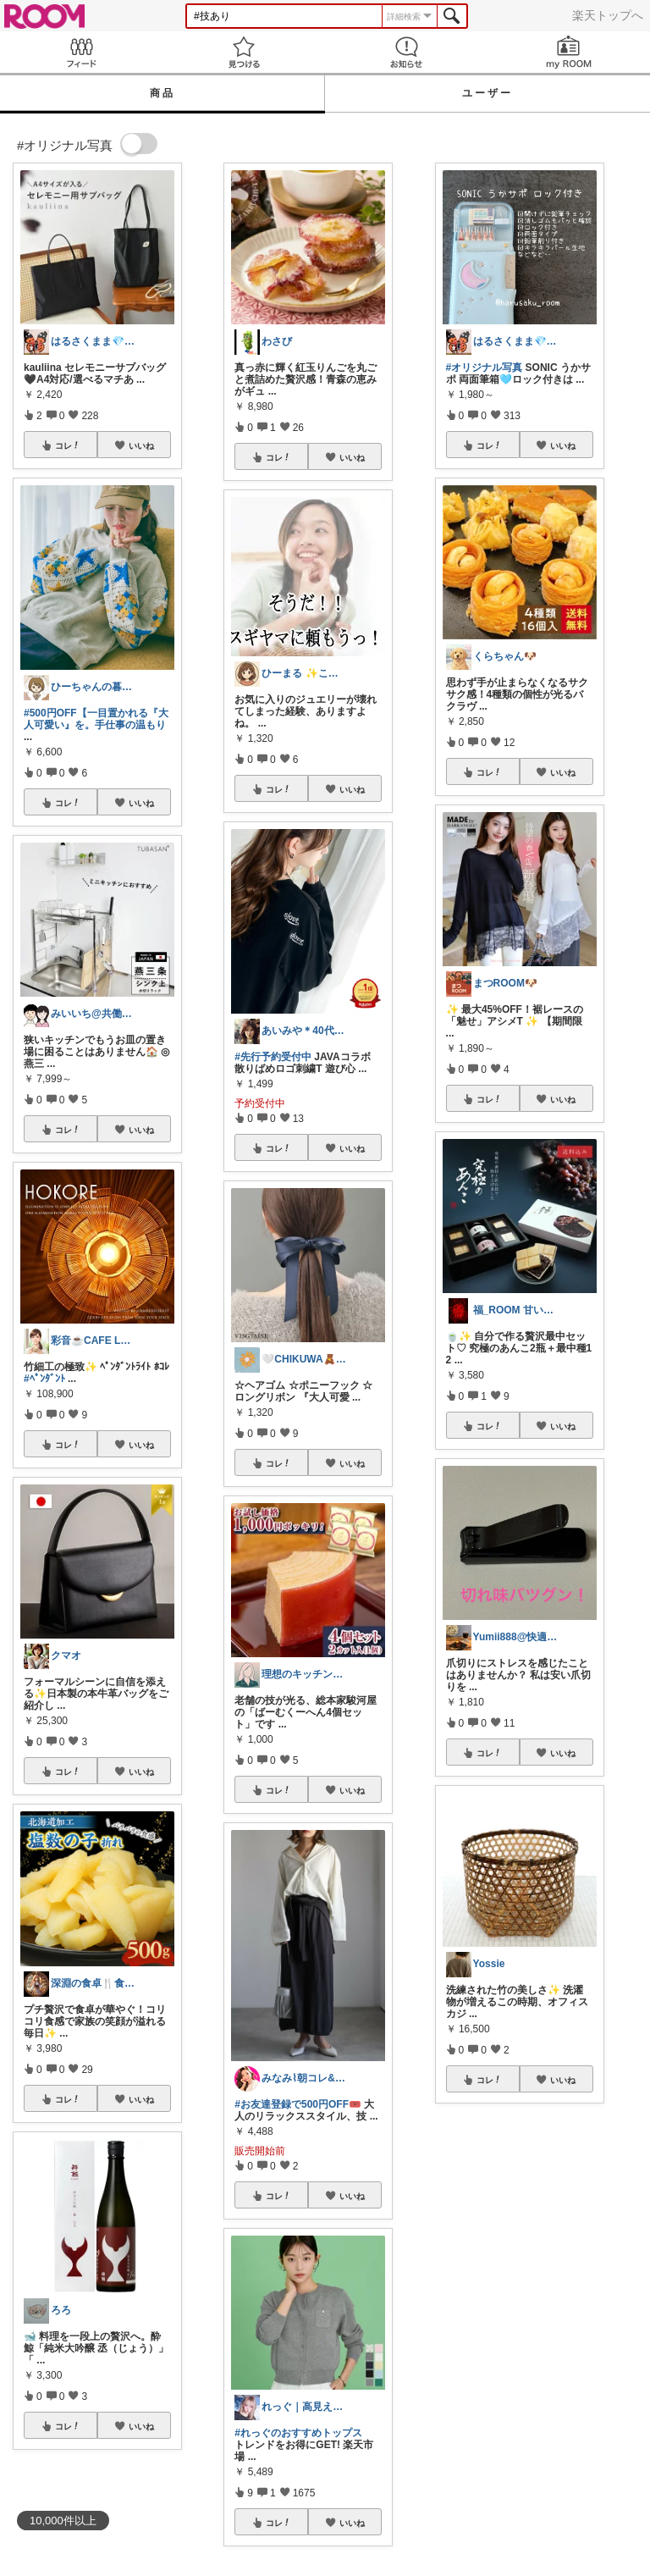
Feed (81, 52)
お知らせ (406, 52)
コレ (67, 445)
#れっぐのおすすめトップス (298, 2433)
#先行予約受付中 (272, 1057)
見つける (243, 52)
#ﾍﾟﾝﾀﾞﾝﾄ (44, 1379)
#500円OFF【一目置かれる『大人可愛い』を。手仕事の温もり (96, 719)
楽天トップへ (607, 15)
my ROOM (569, 52)
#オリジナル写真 (484, 367)
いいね (141, 445)
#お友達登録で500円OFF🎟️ (297, 2104)
